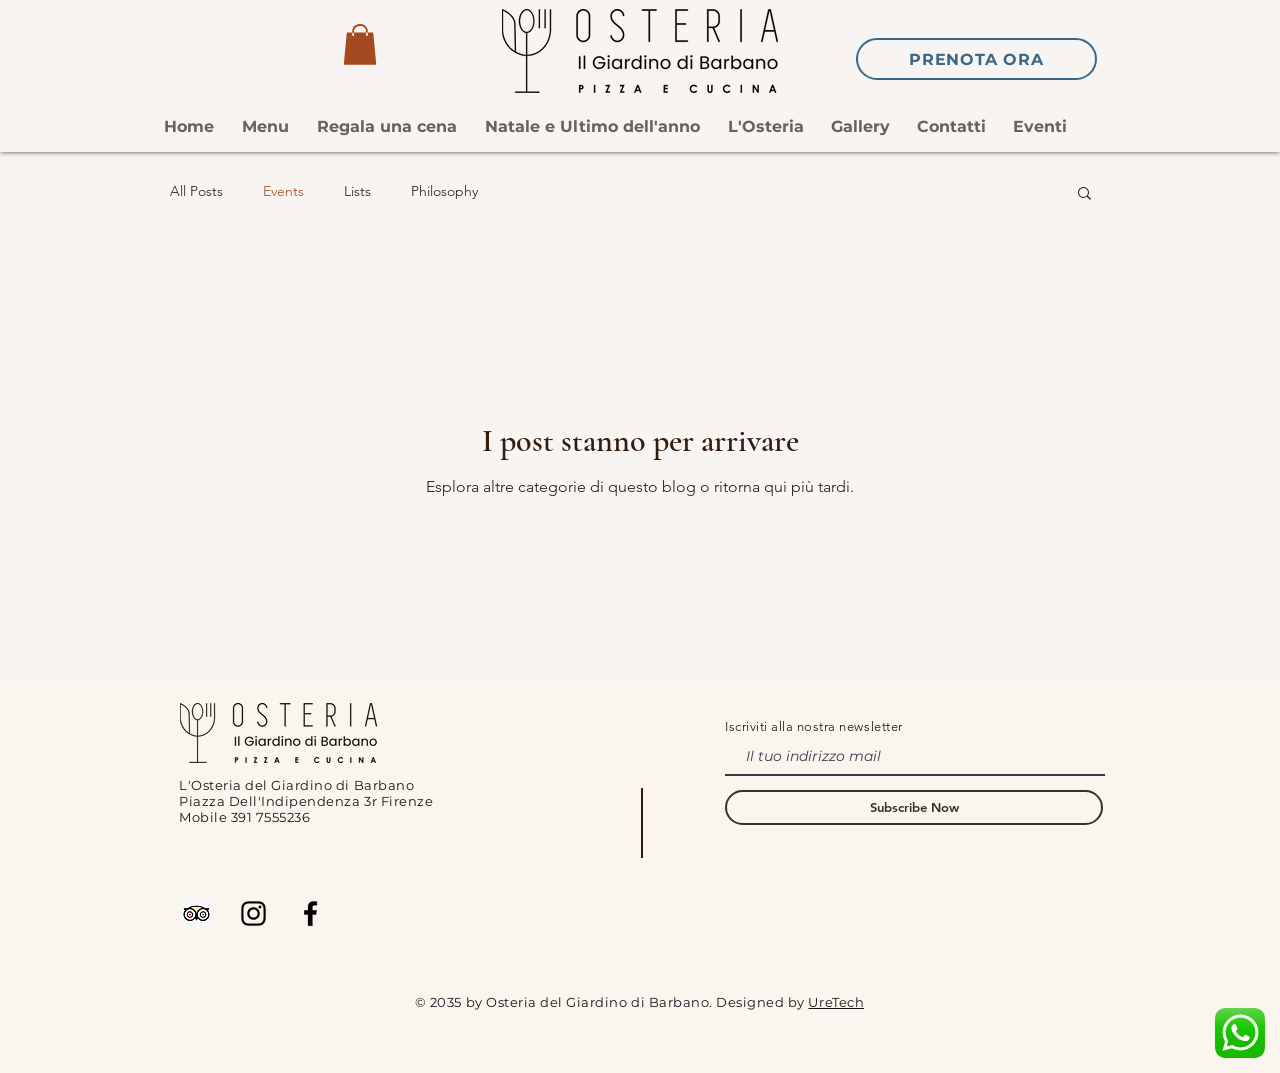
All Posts (196, 191)
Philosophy (444, 191)
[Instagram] (253, 913)
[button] (360, 44)
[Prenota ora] (976, 59)
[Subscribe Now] (914, 807)
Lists (357, 191)
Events (283, 191)
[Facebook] (310, 913)
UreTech (836, 1002)
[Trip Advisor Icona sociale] (196, 913)
